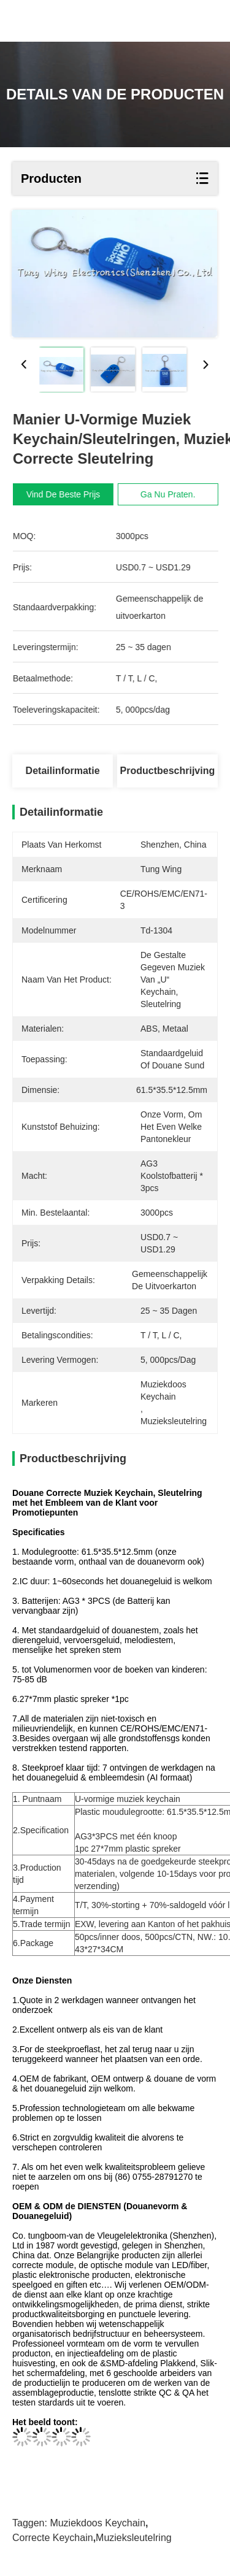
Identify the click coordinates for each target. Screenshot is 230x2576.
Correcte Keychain (52, 2537)
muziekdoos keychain (97, 2523)
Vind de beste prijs (68, 494)
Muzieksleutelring (134, 2537)
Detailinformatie (63, 770)
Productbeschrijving (167, 770)
